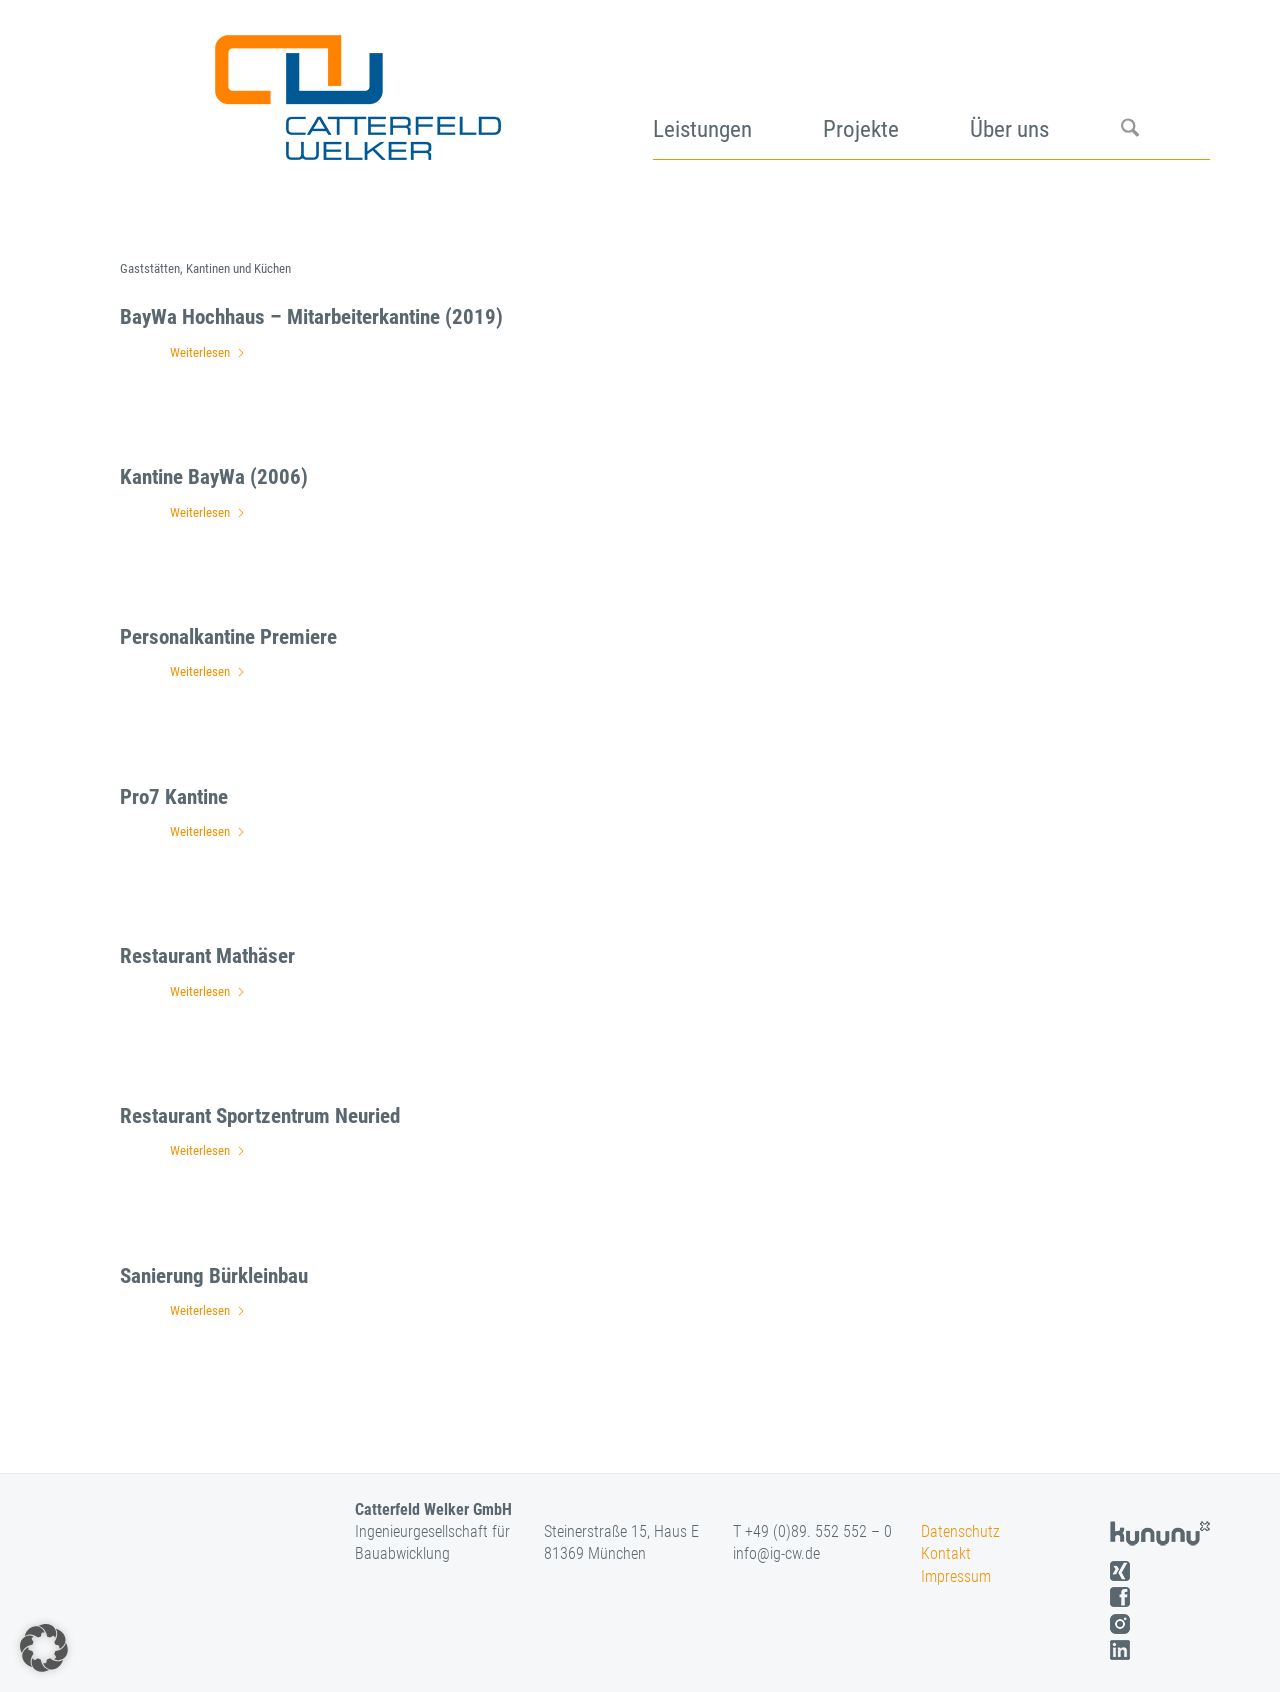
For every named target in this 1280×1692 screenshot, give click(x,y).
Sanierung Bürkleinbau (214, 1276)
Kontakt (946, 1553)
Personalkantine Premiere (228, 637)
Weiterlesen (208, 352)
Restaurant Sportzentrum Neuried (260, 1116)
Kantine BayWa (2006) (214, 477)
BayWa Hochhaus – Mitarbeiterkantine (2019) (311, 317)
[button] (44, 1648)
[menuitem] (738, 90)
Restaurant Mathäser (207, 956)
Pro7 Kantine (174, 797)
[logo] (355, 90)
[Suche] (1165, 90)
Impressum (956, 1576)
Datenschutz (960, 1531)
